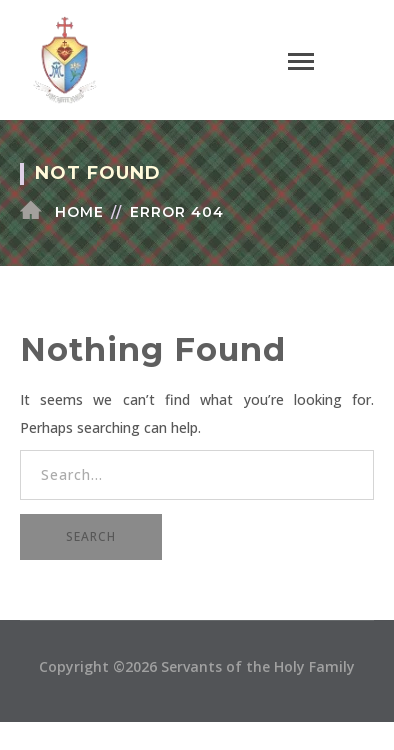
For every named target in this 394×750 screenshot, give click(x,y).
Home (79, 212)
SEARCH (91, 536)
